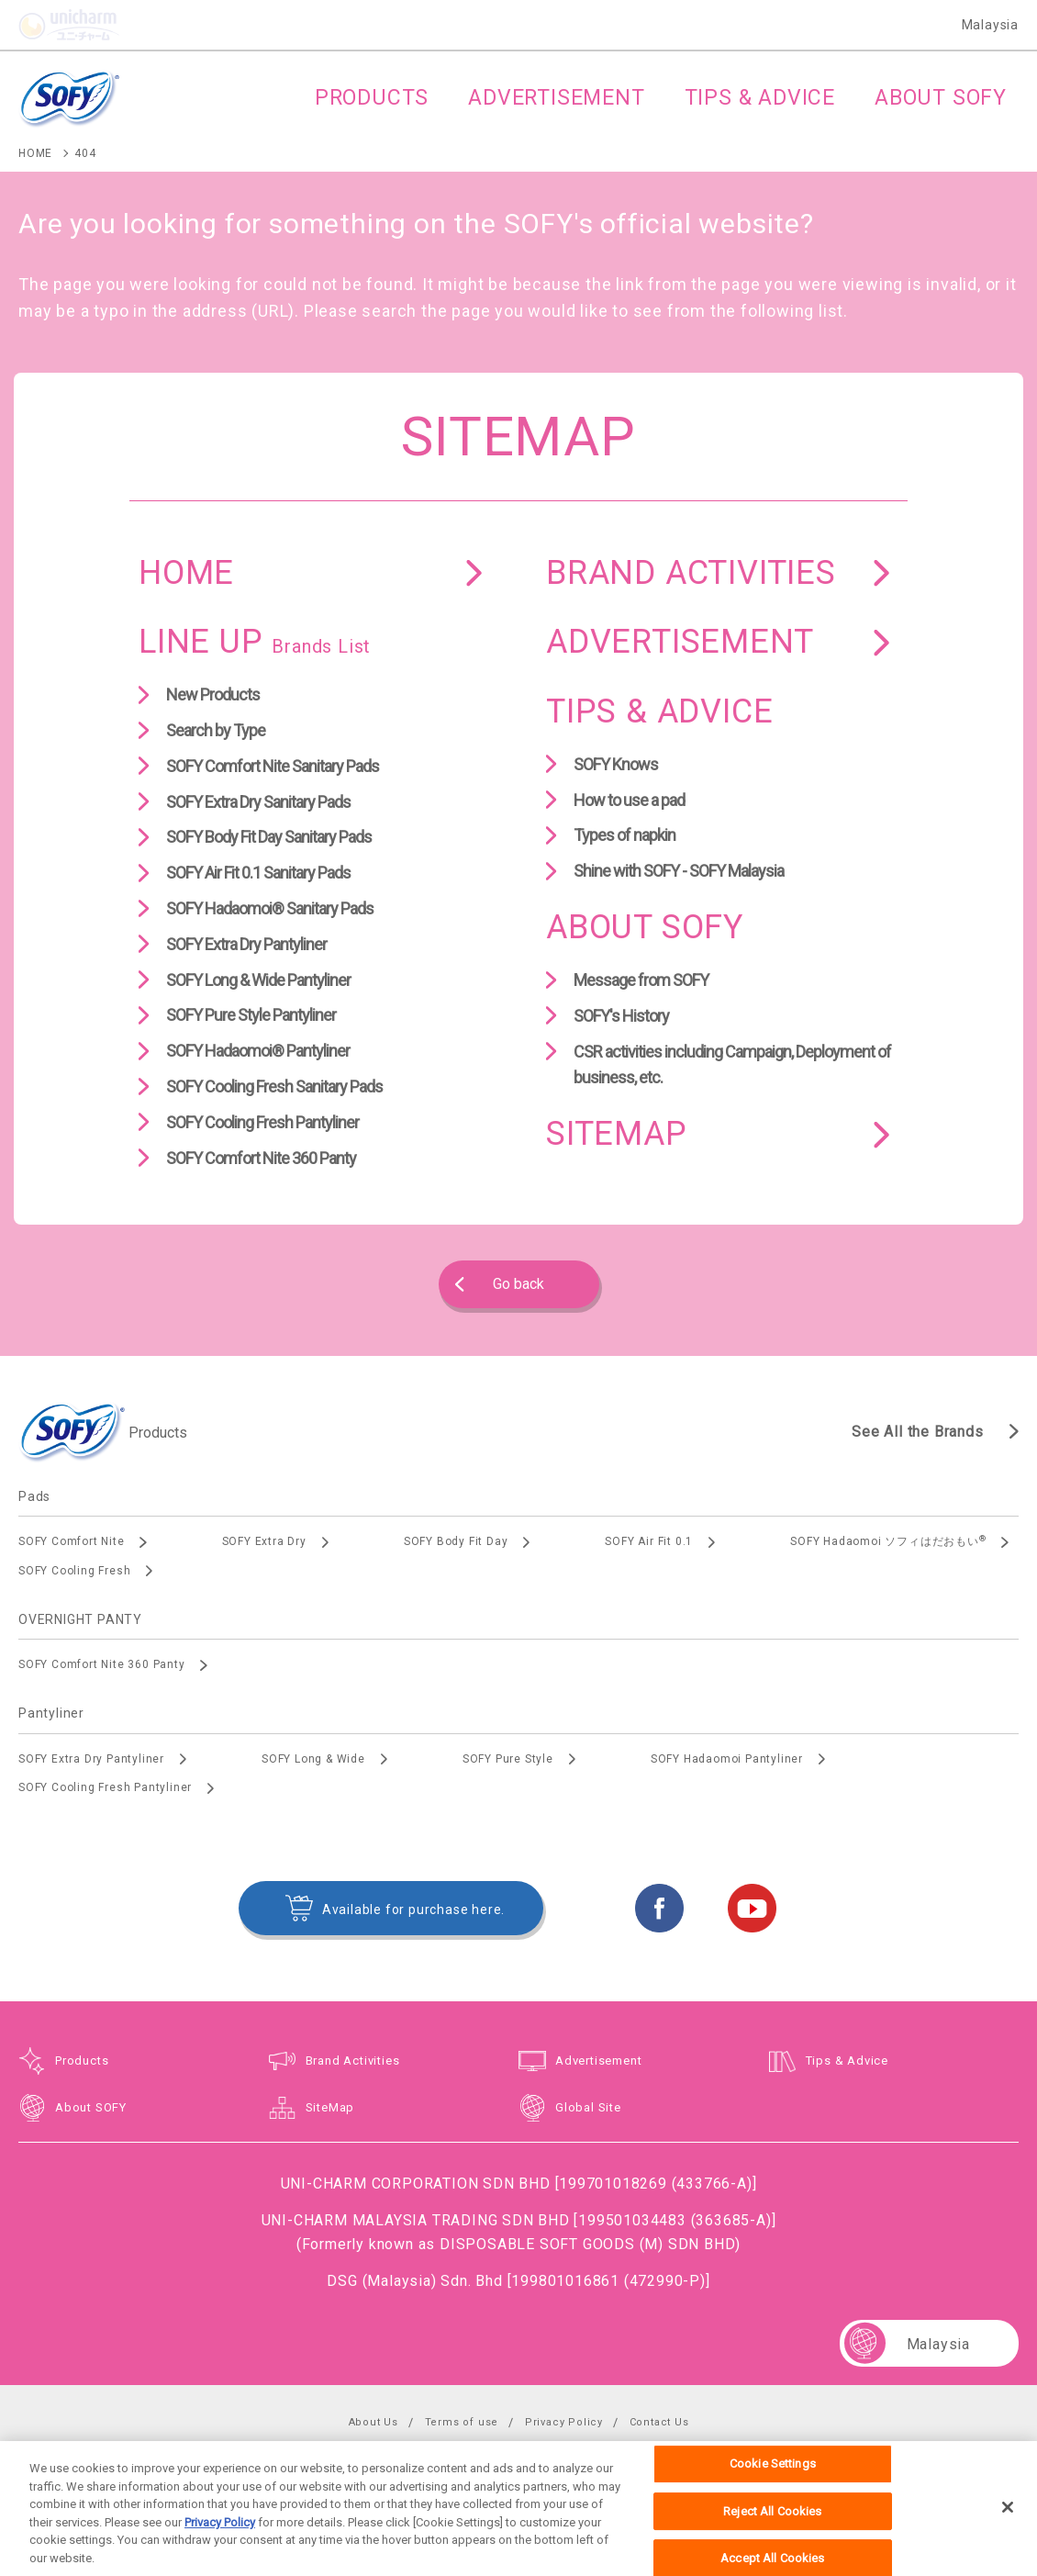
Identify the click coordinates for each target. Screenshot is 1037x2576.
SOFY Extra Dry (264, 1541)
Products (81, 2060)
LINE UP (255, 641)
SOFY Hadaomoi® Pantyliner (258, 1050)
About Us (373, 2422)
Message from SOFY (641, 980)
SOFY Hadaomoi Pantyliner (727, 1759)
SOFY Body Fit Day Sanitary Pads (269, 836)
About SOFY (91, 2107)
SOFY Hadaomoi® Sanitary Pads (270, 908)
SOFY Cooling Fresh (74, 1570)
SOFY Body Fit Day (456, 1541)
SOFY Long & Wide (313, 1759)
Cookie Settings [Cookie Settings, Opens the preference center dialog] (773, 2477)
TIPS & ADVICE (659, 711)
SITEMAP (616, 1133)
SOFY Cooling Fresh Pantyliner (262, 1122)
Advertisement (598, 2060)
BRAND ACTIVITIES (691, 573)
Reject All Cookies (772, 2525)
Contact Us (659, 2422)
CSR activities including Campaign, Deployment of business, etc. (732, 1065)
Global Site (588, 2107)
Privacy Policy (564, 2422)
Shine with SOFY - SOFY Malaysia (679, 870)
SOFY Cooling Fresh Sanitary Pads (274, 1086)
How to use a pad (629, 800)
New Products (213, 694)
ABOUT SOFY (644, 927)
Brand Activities (353, 2060)
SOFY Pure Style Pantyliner (251, 1015)
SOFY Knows (616, 764)
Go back (518, 1284)
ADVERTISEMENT (679, 641)
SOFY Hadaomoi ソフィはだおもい (888, 1541)
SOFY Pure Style (508, 1759)
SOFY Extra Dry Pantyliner (246, 944)
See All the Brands (917, 1431)
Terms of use (462, 2422)
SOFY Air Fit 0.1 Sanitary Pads (258, 872)
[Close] (1007, 2521)
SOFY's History (621, 1015)
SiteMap (330, 2107)
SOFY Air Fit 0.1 (649, 1541)
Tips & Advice (847, 2060)
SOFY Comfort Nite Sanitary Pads (272, 766)
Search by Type (215, 730)
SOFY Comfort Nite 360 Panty (261, 1158)
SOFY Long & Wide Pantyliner (258, 980)
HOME (186, 573)
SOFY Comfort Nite (71, 1541)
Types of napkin (624, 835)
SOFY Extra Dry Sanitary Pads (258, 802)
